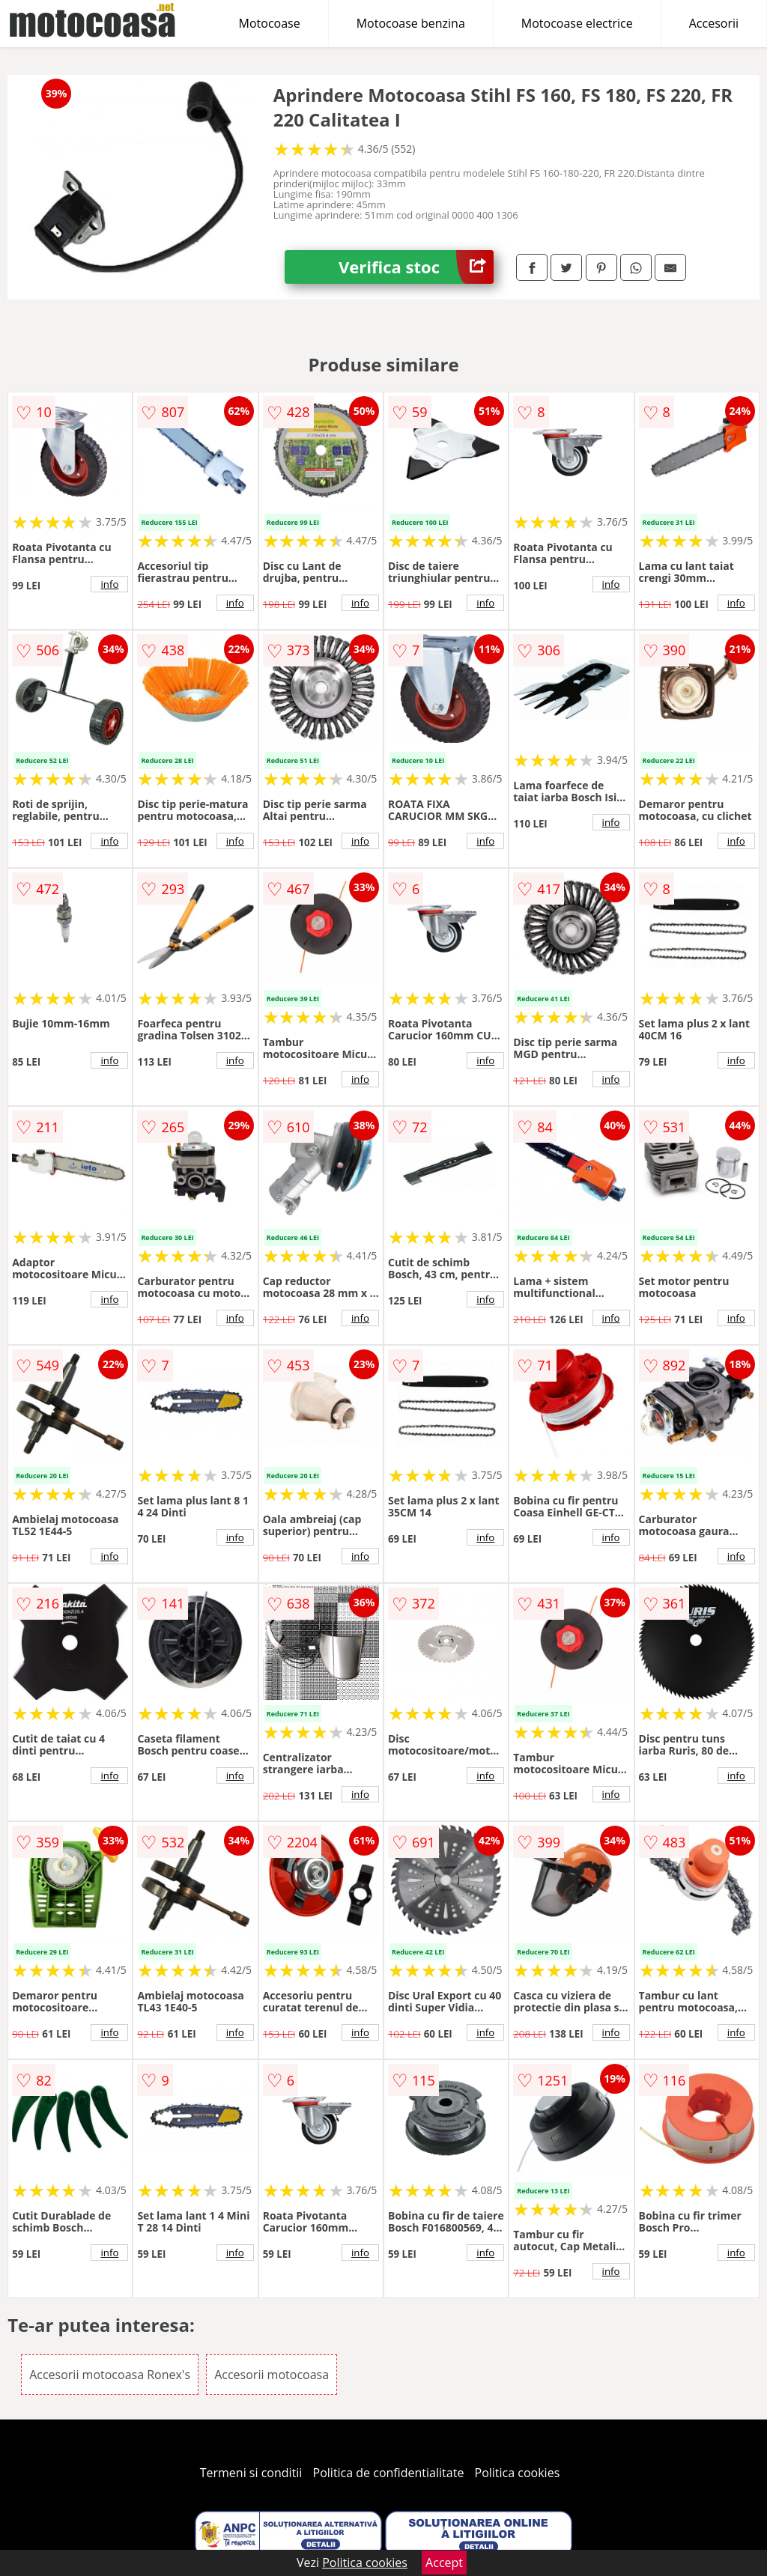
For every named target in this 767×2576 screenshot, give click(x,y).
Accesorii (714, 23)
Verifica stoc (416, 267)
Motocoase (269, 23)
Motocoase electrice (577, 23)
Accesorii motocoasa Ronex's (109, 2374)
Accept (444, 2562)
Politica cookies (517, 2472)
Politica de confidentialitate (388, 2472)
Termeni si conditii (251, 2472)
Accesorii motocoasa (271, 2374)
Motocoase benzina (411, 23)
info (109, 584)
